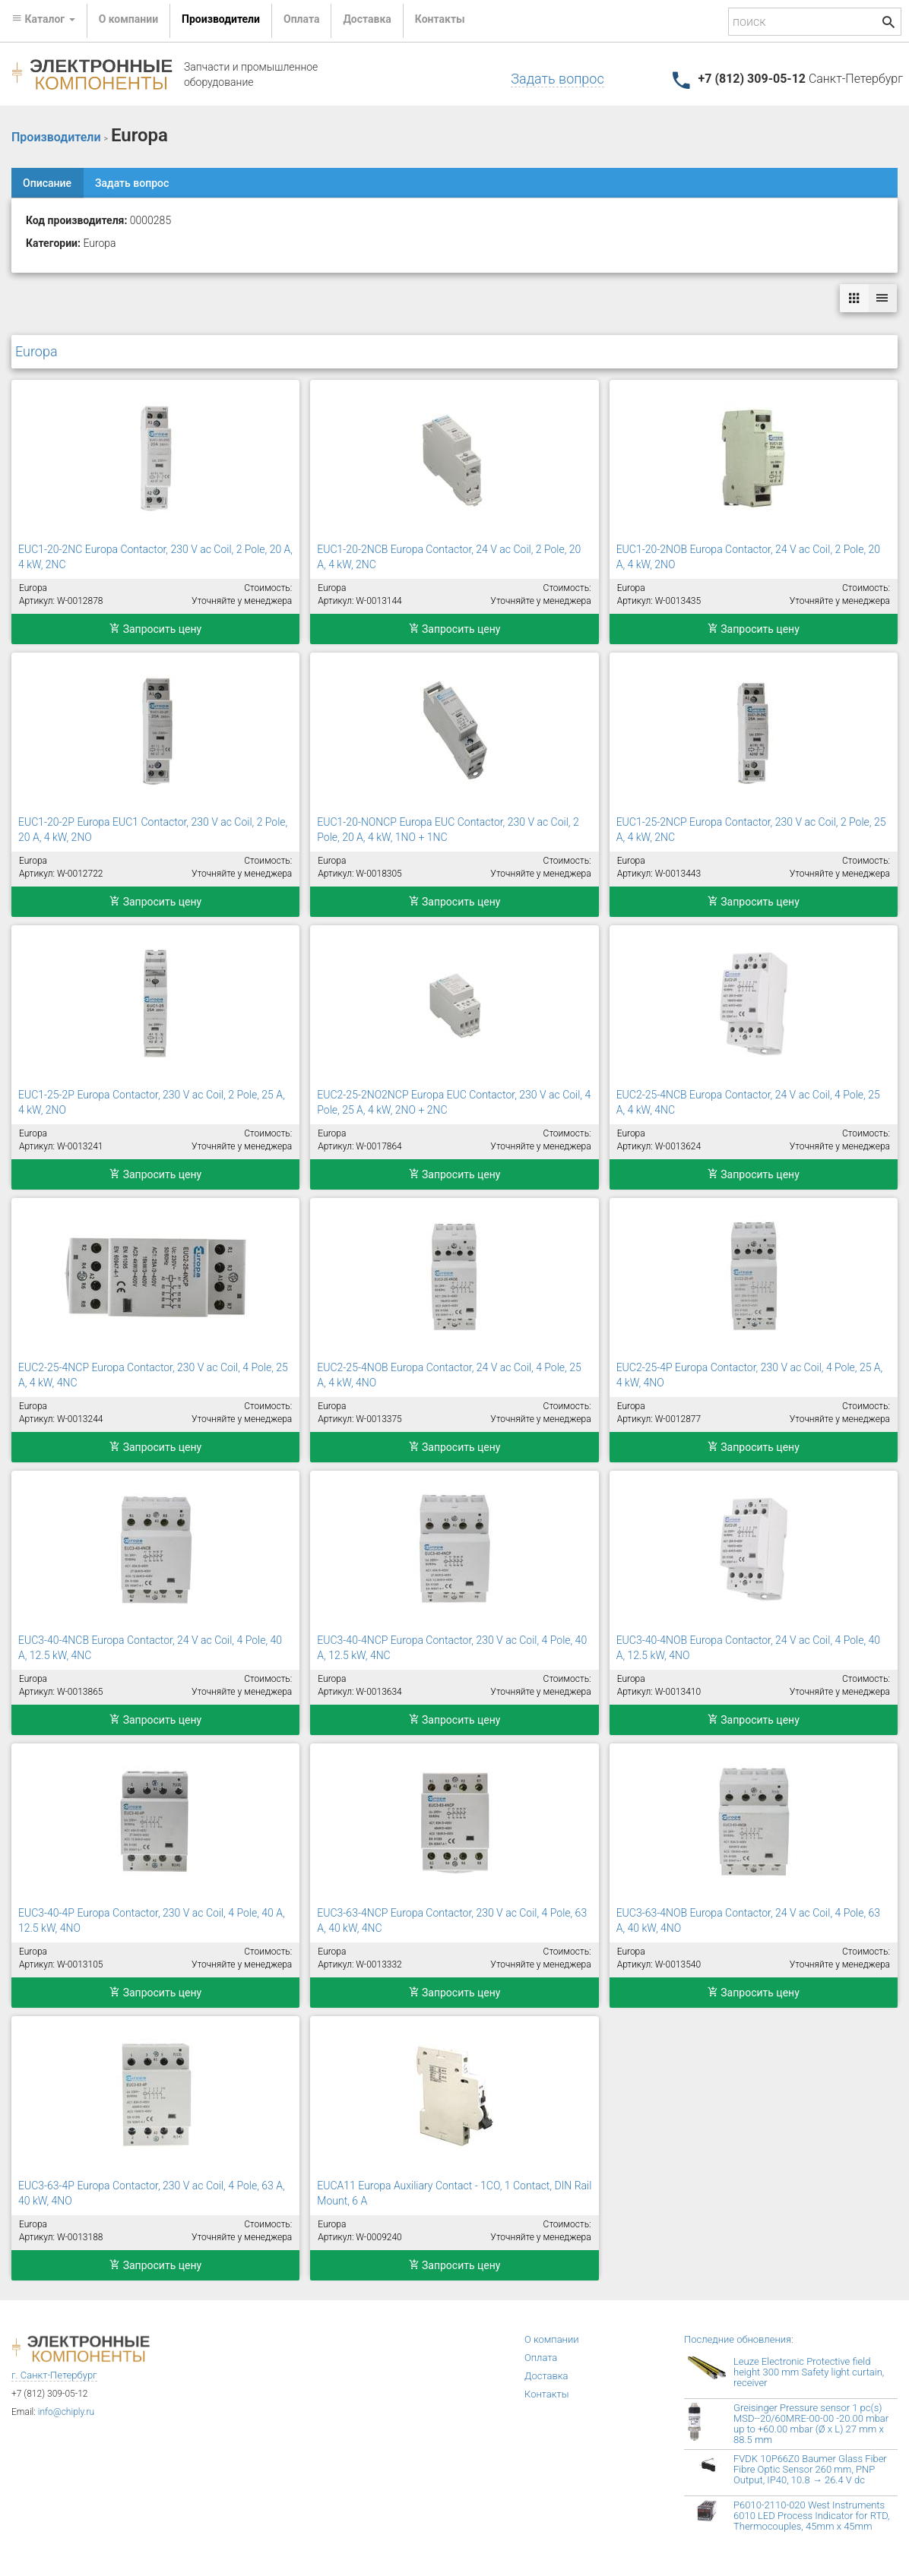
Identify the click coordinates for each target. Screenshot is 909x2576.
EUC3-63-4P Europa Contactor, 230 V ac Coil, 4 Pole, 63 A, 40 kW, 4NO (151, 2193)
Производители (221, 19)
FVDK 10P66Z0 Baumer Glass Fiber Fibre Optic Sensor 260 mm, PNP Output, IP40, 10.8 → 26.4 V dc (810, 2469)
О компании (128, 19)
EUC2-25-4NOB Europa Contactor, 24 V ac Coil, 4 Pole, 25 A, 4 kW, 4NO (449, 1375)
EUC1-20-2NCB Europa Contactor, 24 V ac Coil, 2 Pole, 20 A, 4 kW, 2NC (449, 557)
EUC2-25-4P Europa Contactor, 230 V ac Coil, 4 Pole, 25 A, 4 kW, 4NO (749, 1375)
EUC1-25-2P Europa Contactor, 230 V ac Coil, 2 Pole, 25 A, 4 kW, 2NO (151, 1102)
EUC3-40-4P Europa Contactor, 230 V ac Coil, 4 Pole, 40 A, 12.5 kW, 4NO (151, 1920)
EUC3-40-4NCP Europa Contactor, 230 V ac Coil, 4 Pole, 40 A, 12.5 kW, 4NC (452, 1647)
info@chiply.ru (66, 2412)
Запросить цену (155, 629)
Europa (36, 351)
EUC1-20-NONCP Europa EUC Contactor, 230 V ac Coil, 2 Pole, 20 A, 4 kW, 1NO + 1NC (447, 829)
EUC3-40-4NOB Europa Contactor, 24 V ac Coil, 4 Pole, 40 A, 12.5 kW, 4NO (748, 1647)
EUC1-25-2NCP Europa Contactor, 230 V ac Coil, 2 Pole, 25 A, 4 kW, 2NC (751, 829)
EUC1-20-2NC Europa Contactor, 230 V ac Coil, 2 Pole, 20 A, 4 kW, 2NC (155, 557)
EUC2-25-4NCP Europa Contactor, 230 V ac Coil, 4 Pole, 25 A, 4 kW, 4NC (153, 1375)
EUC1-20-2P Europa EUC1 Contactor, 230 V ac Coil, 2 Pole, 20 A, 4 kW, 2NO (152, 829)
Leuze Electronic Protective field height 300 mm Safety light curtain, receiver (808, 2372)
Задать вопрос (557, 79)
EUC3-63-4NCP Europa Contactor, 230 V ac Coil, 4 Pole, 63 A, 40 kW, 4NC (452, 1920)
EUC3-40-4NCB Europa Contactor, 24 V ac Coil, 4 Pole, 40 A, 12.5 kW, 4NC (150, 1647)
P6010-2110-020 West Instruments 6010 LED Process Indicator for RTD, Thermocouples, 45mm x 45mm (811, 2515)
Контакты (440, 19)
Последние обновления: (738, 2339)
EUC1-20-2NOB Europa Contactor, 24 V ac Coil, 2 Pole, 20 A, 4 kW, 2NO (748, 557)
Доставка (367, 19)
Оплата (301, 19)
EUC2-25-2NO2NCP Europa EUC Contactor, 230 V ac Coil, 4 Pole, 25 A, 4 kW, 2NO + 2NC (454, 1102)
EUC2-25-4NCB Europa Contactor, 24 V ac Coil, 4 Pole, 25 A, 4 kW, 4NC (748, 1102)
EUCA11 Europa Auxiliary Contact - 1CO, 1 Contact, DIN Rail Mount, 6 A (454, 2193)
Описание (47, 183)
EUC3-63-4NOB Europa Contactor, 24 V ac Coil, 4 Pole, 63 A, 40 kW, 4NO (748, 1920)
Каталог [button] (43, 19)
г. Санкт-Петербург (54, 2375)
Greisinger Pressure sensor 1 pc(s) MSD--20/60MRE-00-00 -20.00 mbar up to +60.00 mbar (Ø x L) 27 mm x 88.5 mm (810, 2423)
